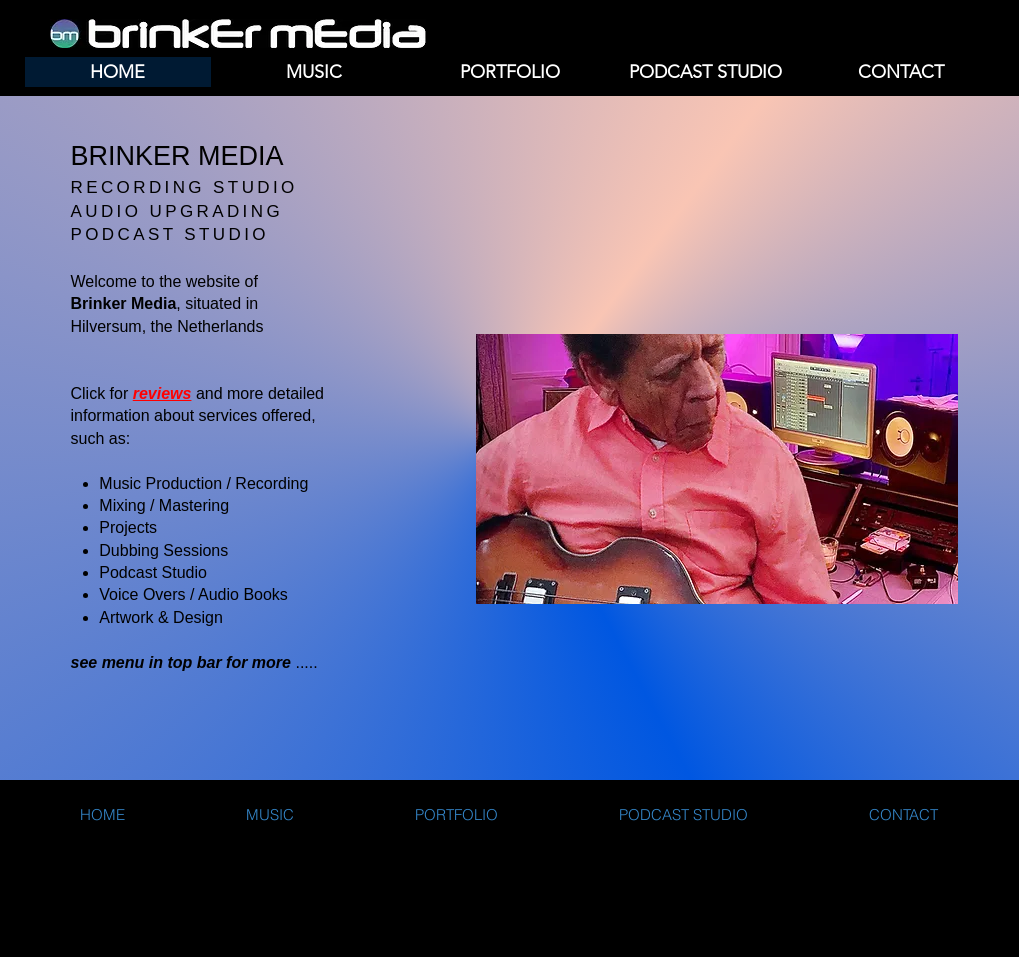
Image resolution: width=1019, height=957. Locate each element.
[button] (314, 72)
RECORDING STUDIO (184, 187)
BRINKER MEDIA (177, 156)
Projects (128, 527)
